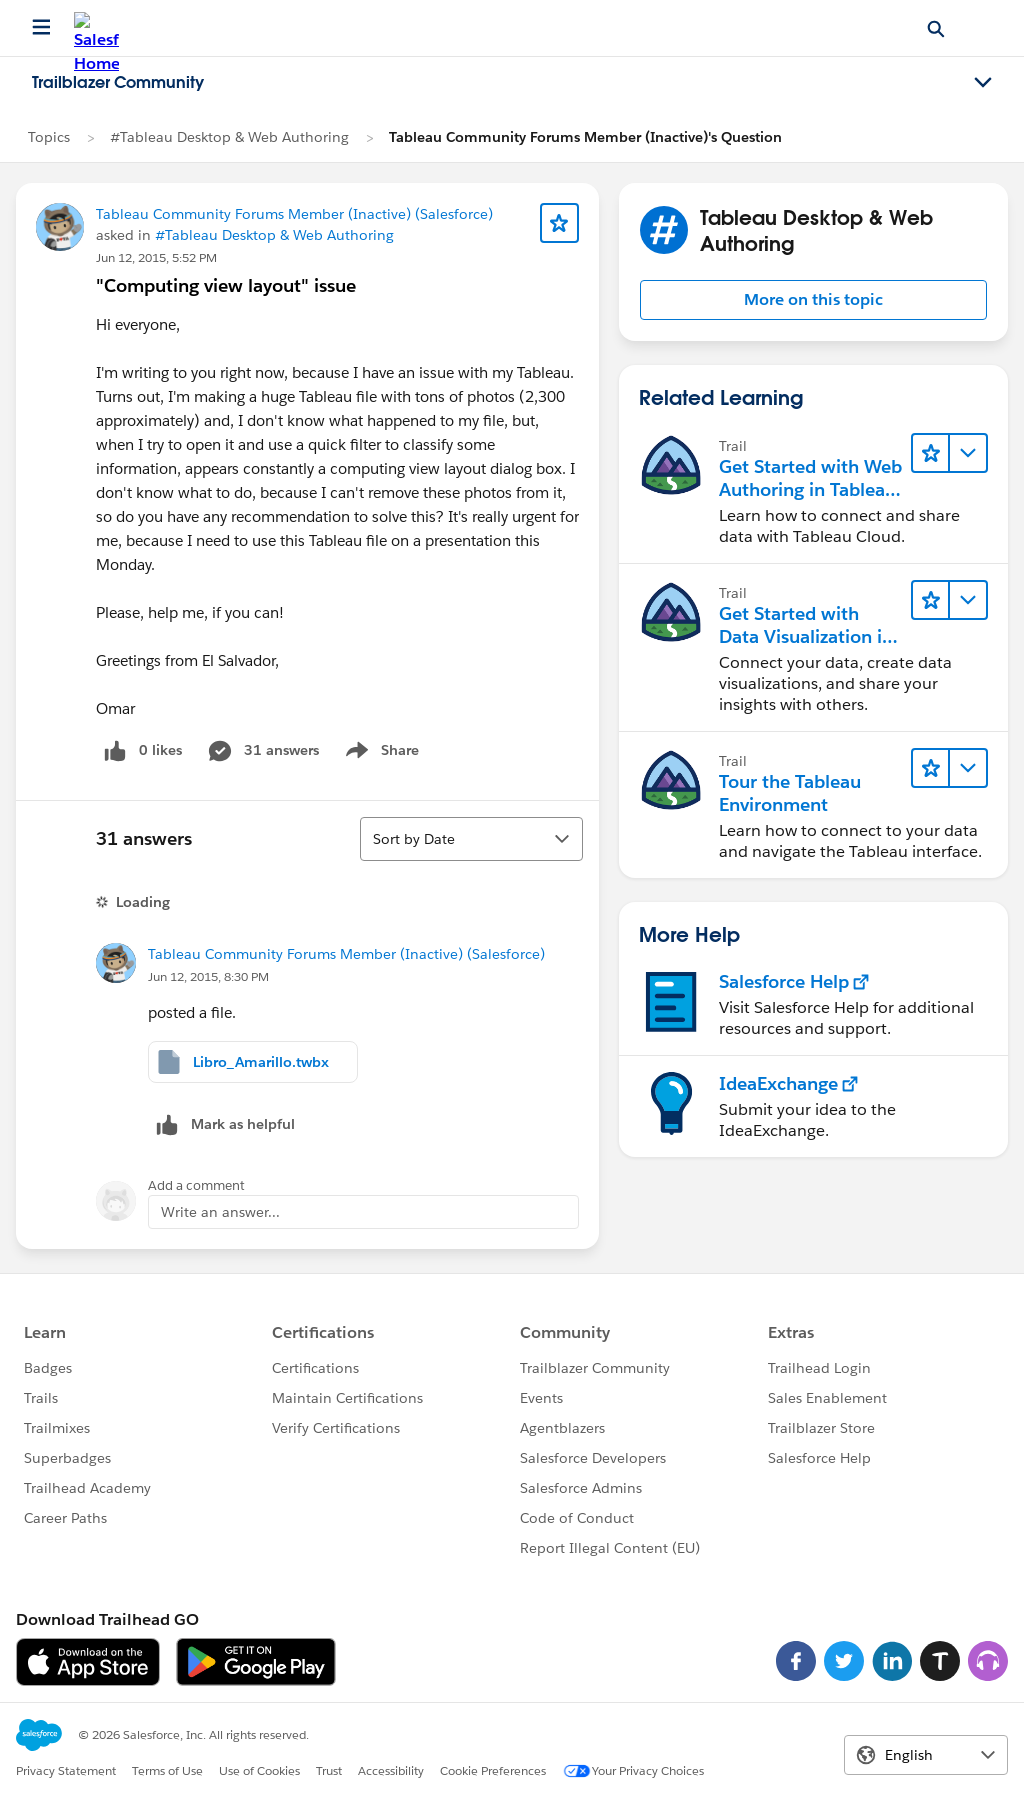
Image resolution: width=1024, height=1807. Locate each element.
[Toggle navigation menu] (983, 83)
